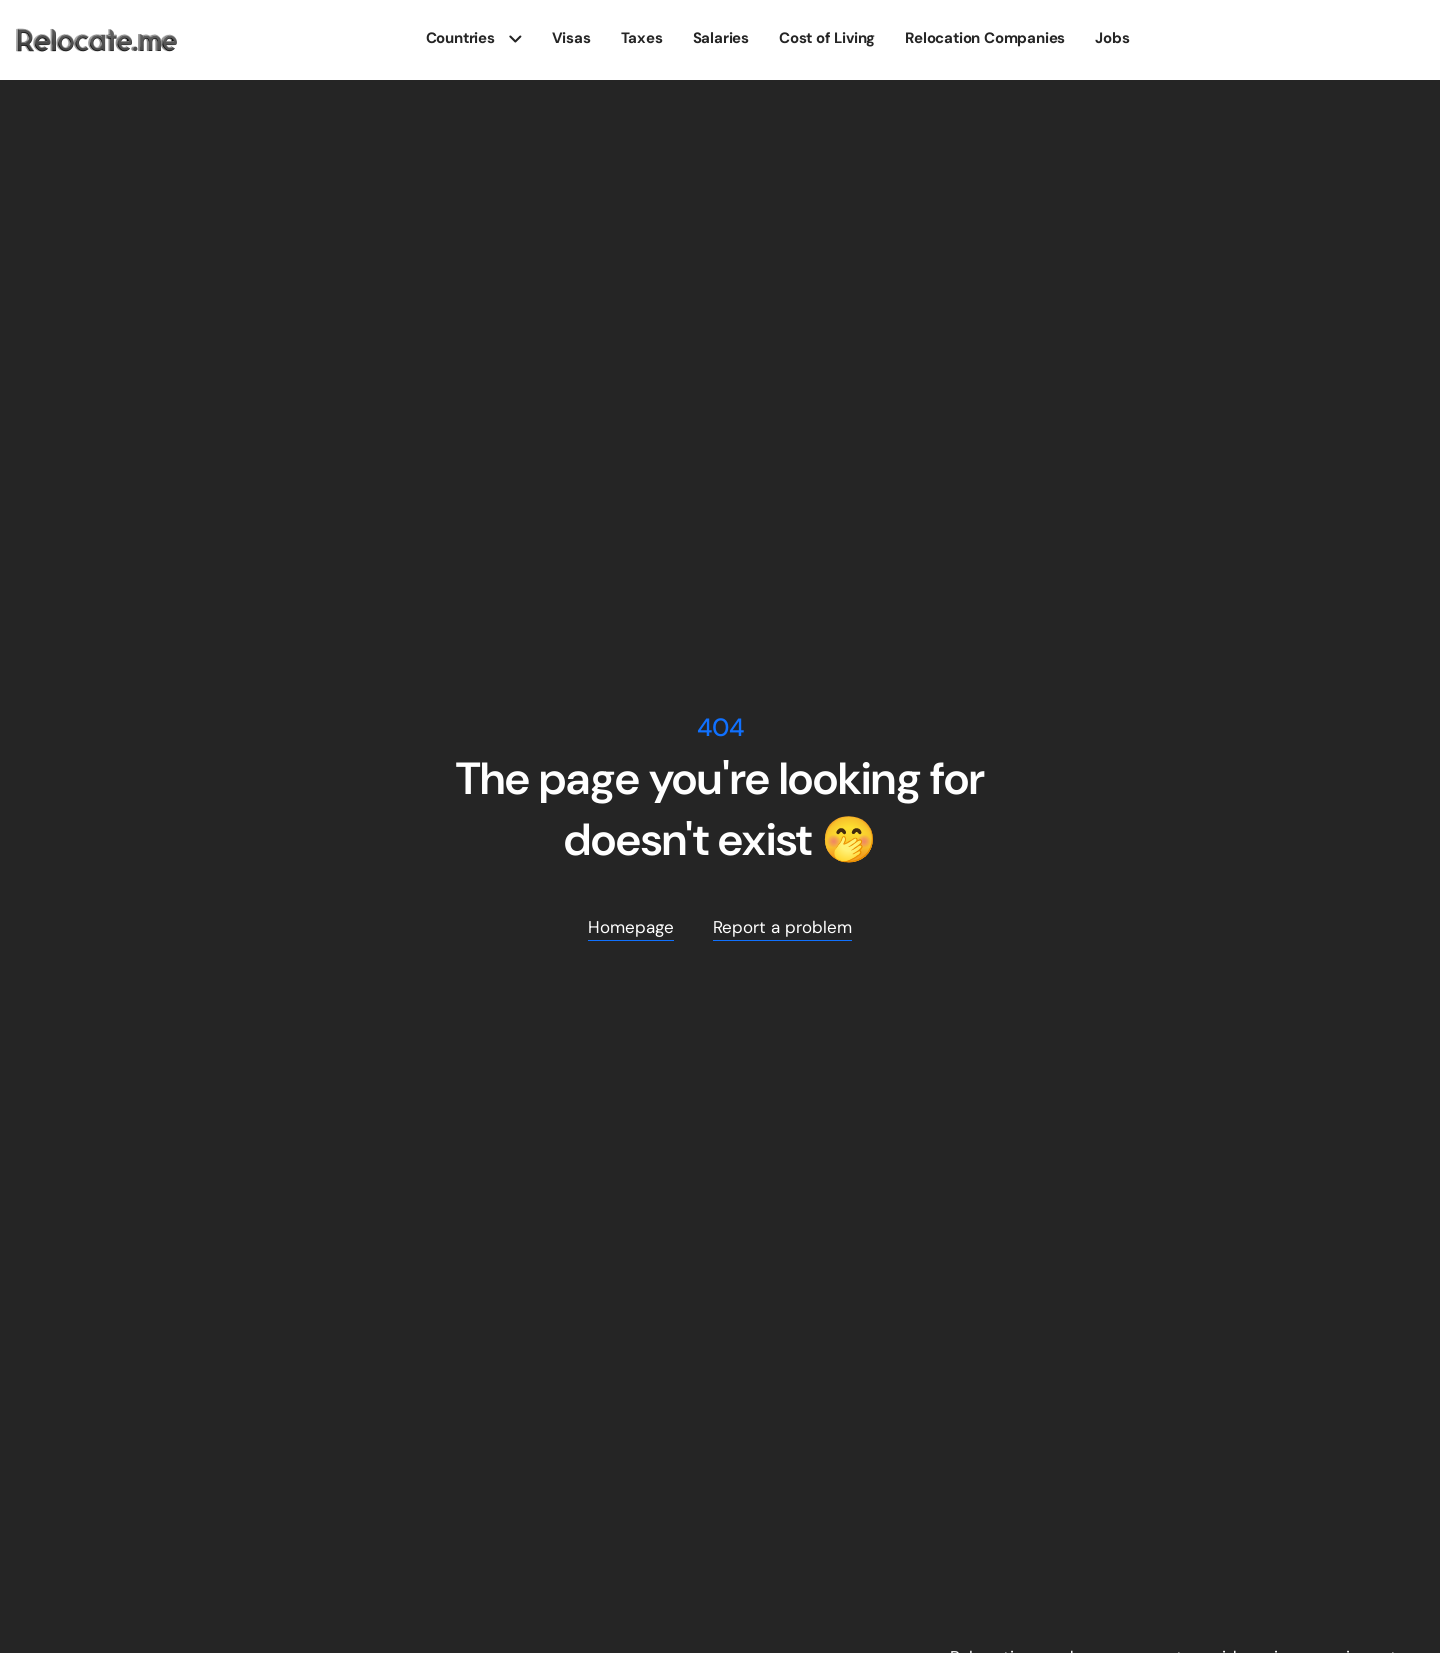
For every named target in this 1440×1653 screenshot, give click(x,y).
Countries (460, 38)
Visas (571, 38)
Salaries (721, 38)
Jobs (1112, 38)
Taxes (642, 38)
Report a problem (782, 927)
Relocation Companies (985, 38)
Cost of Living (827, 38)
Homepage (631, 927)
